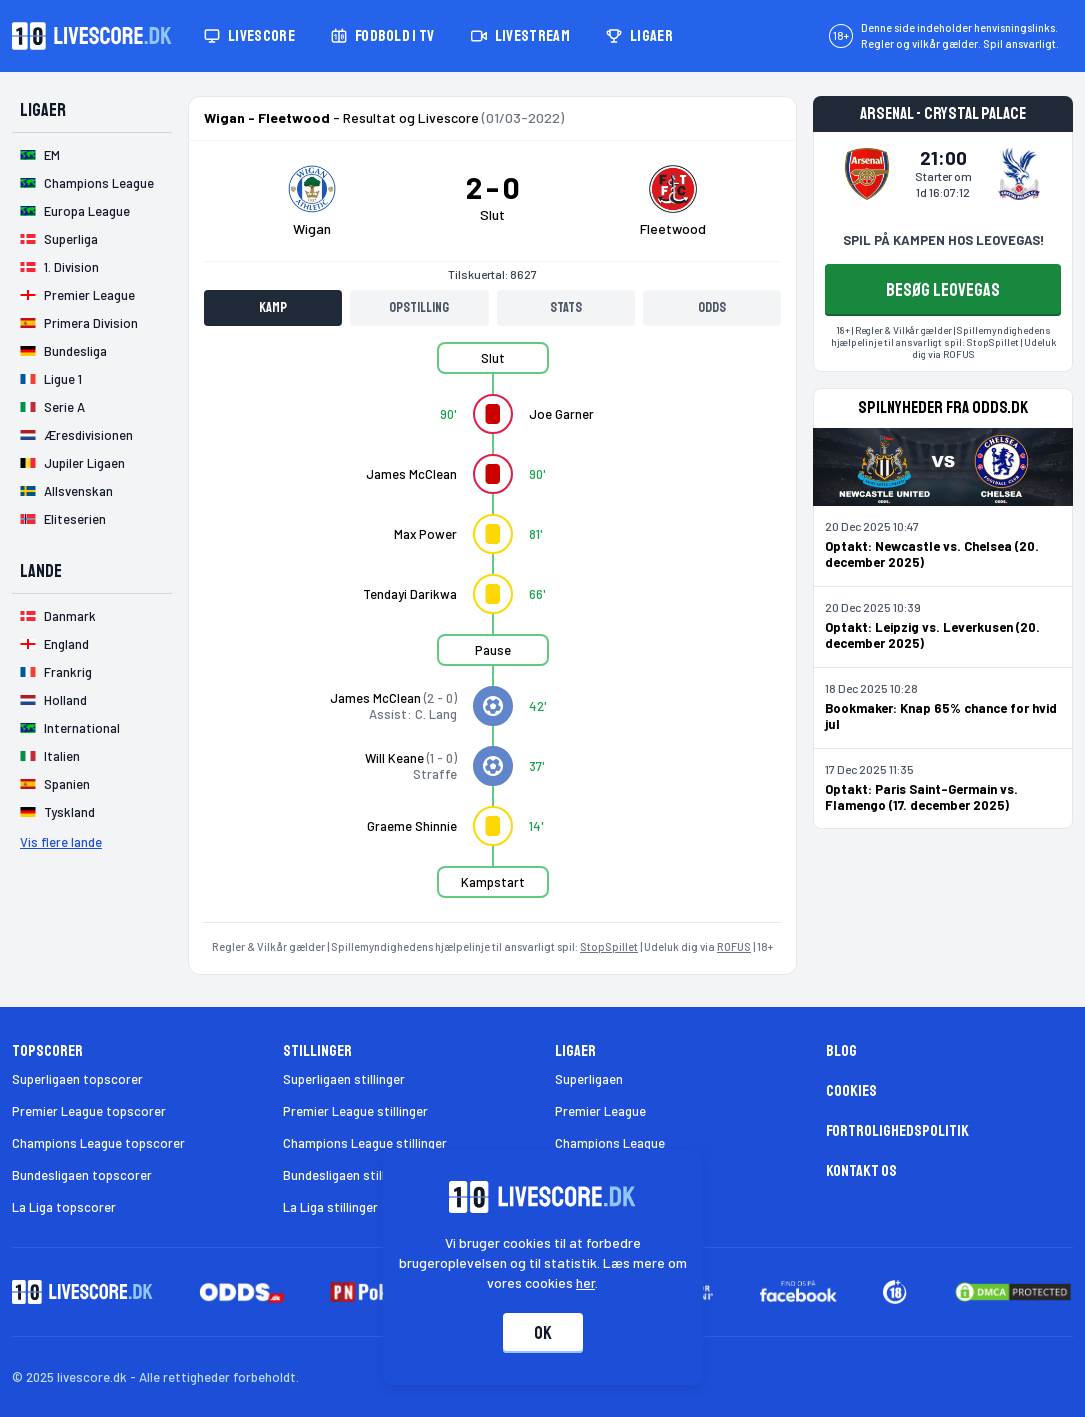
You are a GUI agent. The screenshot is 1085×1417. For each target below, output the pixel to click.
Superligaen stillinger (344, 1079)
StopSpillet (609, 946)
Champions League (610, 1143)
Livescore (249, 36)
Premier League (600, 1111)
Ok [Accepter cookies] (543, 1333)
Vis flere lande (61, 842)
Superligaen (589, 1079)
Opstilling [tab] (419, 307)
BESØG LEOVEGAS (943, 290)
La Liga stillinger (330, 1207)
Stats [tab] (566, 307)
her (585, 1282)
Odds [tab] (712, 307)
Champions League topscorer (98, 1143)
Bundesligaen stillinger (348, 1175)
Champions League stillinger (365, 1143)
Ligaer (639, 36)
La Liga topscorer (64, 1207)
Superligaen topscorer (77, 1079)
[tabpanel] (492, 632)
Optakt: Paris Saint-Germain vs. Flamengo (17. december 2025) (921, 797)
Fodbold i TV (383, 36)
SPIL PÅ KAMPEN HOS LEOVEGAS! (943, 240)
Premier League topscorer (89, 1111)
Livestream (520, 36)
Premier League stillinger (355, 1111)
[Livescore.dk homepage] (92, 36)
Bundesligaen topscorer (82, 1175)
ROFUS (734, 946)
